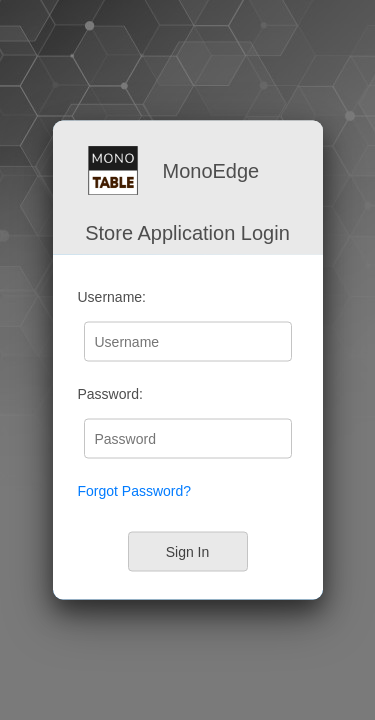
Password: (110, 394)
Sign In (188, 551)
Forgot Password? (135, 491)
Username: (112, 297)
